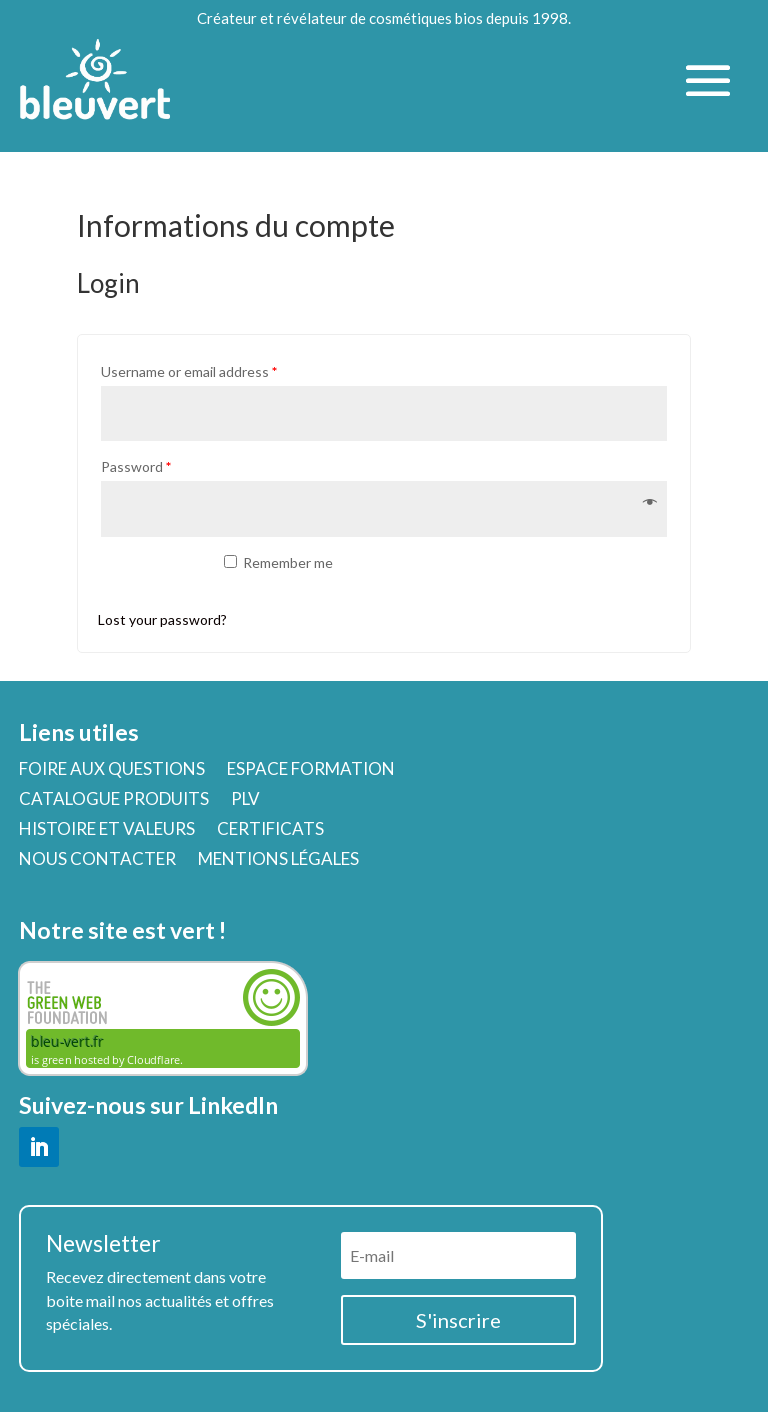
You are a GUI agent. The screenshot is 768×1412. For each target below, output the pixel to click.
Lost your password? (162, 619)
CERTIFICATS (270, 830)
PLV (245, 800)
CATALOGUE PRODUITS (114, 800)
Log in (150, 574)
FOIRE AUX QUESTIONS (112, 770)
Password (136, 466)
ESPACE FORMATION (311, 770)
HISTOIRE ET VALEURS (107, 830)
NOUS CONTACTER (97, 860)
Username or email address (189, 371)
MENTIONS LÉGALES (278, 860)
